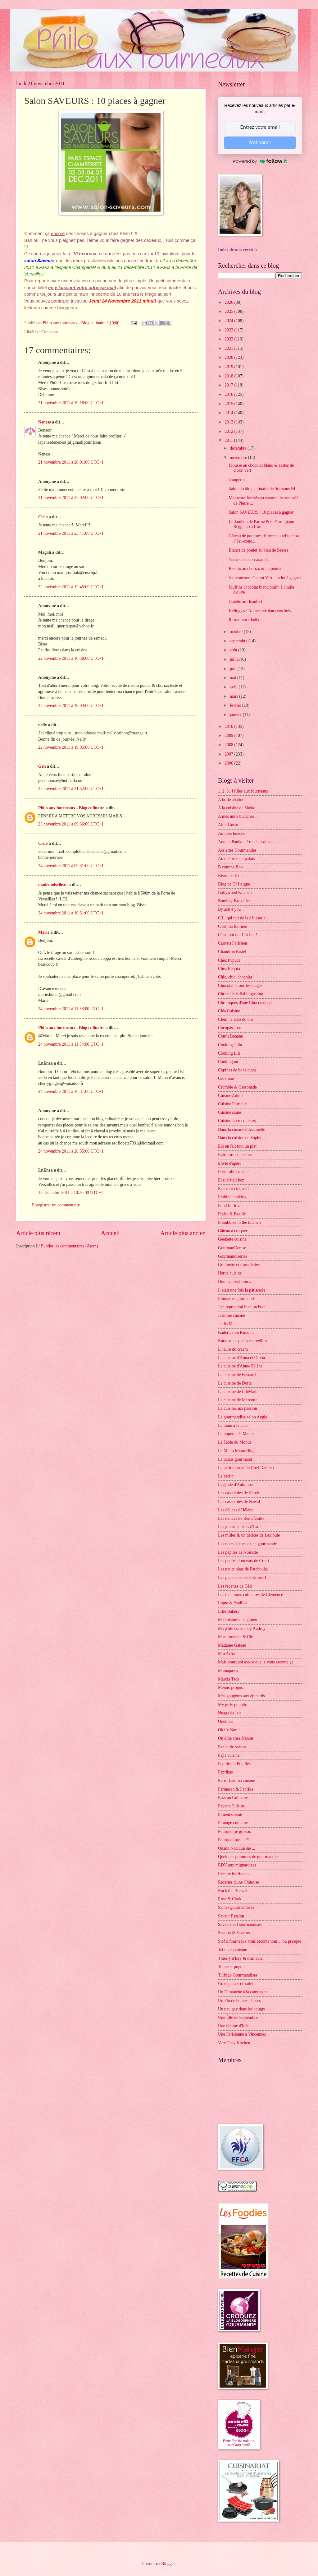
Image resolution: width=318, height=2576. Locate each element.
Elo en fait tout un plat (237, 1146)
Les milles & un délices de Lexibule (249, 1535)
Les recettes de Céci (235, 1586)
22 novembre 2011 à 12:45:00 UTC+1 (71, 587)
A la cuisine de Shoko (236, 808)
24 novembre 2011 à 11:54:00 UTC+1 (70, 1044)
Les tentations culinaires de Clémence (250, 1594)
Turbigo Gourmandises (237, 1975)
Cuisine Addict (230, 1095)
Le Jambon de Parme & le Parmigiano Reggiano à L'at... (261, 524)
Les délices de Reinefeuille (241, 1518)
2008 (229, 744)
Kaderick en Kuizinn (236, 1332)
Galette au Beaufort (245, 601)
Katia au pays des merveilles (242, 1341)
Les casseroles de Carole (239, 1493)
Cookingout (228, 1061)
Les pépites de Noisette (238, 1552)
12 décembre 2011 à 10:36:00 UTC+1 (70, 1192)
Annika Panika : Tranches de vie (246, 841)
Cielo (43, 517)
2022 (229, 339)
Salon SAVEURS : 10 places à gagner (261, 512)
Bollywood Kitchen (235, 892)
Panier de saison (232, 1747)
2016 (229, 394)
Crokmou (226, 1078)
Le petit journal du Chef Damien (246, 1467)
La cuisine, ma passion (237, 1408)
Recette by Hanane (234, 1873)
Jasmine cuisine (231, 1315)
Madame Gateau (232, 1645)
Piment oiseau (230, 1814)
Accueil (110, 1233)
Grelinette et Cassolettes (239, 1264)
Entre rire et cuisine (235, 1154)
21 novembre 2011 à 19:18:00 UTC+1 (71, 402)
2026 (229, 302)
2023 (229, 330)
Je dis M (225, 1323)
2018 (229, 376)
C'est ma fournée (232, 926)
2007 (229, 754)
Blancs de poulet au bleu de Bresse (258, 550)
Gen (42, 766)
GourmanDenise (232, 1248)
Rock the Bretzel (232, 1890)
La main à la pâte (233, 1425)
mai (233, 677)
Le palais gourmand (235, 1459)
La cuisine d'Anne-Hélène (240, 1366)
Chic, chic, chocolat (235, 977)
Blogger (168, 2563)
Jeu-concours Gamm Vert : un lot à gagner (265, 578)
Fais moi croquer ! (234, 1188)
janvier (236, 714)
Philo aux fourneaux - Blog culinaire (71, 808)
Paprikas (225, 1772)
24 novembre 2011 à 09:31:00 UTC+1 (71, 865)
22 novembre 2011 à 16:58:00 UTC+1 (71, 658)
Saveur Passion (231, 1916)
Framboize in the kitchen (239, 1222)
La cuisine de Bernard (237, 1374)
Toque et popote (232, 1966)
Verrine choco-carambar (249, 559)
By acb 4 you (229, 909)
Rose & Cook (229, 1899)
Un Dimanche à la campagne (242, 1992)
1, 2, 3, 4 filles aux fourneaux (243, 791)
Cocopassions (230, 1027)
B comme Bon (230, 867)
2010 (229, 726)
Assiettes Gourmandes (237, 850)
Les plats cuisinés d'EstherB (242, 1577)
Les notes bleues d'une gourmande (247, 1544)
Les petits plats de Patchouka (243, 1569)
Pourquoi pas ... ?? (234, 1840)
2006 (229, 763)
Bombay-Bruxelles (234, 901)
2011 (229, 440)
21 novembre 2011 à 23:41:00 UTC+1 (71, 533)
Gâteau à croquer (232, 1230)
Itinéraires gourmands (237, 1298)
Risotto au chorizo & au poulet (255, 568)
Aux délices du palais (236, 858)
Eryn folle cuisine (233, 1171)
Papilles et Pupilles (234, 1763)
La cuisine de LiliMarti (238, 1391)
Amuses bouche (231, 833)
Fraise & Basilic (232, 1214)
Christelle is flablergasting (240, 994)
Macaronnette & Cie (235, 1637)
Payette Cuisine (231, 1806)
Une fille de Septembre (238, 2017)
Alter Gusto (228, 824)
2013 (229, 422)
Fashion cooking (232, 1197)
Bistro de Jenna (231, 875)
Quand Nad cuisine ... (236, 1848)
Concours (49, 332)
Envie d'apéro (230, 1163)
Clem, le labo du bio (235, 1019)
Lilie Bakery (228, 1611)
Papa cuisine (228, 1755)
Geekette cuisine (232, 1239)
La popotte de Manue (236, 1433)
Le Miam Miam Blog (236, 1450)
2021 (229, 348)
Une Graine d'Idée (233, 2025)
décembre (239, 448)
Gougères (237, 479)
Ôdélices (225, 1721)
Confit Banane (230, 1036)
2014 (229, 412)
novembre (239, 457)
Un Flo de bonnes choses (239, 2000)
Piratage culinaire (233, 1822)
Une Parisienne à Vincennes (242, 2034)
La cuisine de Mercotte (237, 1400)
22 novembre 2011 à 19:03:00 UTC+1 (71, 705)
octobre (237, 631)
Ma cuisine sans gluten (237, 1619)
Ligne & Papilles (232, 1603)
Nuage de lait (229, 1713)
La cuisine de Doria (235, 1383)
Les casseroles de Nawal (239, 1501)
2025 (229, 311)
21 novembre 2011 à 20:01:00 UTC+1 (71, 462)
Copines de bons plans (237, 1070)
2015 (229, 403)
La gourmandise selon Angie (242, 1417)
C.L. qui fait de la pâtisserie (242, 918)
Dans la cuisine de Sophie (240, 1137)
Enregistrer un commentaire (56, 1205)
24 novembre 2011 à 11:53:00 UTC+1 (70, 1008)
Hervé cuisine (230, 1273)
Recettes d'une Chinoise (238, 1882)
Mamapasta (228, 1670)
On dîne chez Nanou (235, 1738)
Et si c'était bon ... (233, 1180)
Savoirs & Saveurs (234, 1933)
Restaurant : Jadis (244, 619)
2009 (229, 735)
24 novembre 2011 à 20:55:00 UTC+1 (71, 1151)
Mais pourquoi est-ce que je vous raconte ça (255, 1662)
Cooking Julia (230, 1045)
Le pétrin (226, 1476)
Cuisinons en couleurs (237, 1120)
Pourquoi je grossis (234, 1831)
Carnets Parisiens (233, 943)
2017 (229, 385)
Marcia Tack (228, 1679)
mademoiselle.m (53, 884)
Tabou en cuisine (232, 1949)
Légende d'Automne (235, 1484)
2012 (229, 431)
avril (234, 687)
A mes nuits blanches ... (238, 816)
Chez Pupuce (229, 960)
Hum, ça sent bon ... (235, 1281)
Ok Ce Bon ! (229, 1729)
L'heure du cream (233, 1349)
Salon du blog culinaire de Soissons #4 (262, 488)
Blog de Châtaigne (234, 884)
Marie (43, 932)
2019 (229, 366)
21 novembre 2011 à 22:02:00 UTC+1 (71, 497)
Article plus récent (38, 1233)
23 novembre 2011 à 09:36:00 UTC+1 (71, 824)
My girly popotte (232, 1704)
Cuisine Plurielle (232, 1104)
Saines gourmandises (236, 1907)
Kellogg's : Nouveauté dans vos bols (260, 610)
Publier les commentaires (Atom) (69, 1246)
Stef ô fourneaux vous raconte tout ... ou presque (259, 1941)
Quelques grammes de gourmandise (248, 1856)
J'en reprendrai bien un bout (242, 1307)
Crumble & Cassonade (237, 1087)
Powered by (260, 161)
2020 (229, 357)
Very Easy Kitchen (234, 2043)
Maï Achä (226, 1653)
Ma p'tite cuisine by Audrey (242, 1628)
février (236, 705)
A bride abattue (231, 799)
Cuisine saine (229, 1112)
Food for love (229, 1205)
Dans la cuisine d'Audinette (241, 1129)
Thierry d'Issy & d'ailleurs (240, 1958)
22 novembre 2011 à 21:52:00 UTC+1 (71, 788)
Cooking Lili (229, 1053)
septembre (239, 641)
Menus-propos (230, 1687)
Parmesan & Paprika (235, 1789)
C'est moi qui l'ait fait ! (237, 934)
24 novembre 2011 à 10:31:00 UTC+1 (71, 913)
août (234, 650)
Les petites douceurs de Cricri (243, 1560)
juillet (235, 659)
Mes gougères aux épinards (241, 1696)
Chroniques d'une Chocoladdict (245, 1002)
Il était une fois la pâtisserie (241, 1290)
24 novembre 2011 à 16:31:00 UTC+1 (71, 1091)
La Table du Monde (235, 1442)
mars (234, 696)
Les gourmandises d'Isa (238, 1526)
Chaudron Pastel (232, 951)
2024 (229, 320)
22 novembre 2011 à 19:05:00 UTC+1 (71, 747)
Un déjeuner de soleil (236, 1983)
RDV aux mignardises (237, 1865)
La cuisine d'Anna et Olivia (241, 1357)
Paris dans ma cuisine (236, 1780)
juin (234, 668)
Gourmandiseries (232, 1256)
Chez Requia (229, 968)
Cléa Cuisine (229, 1011)
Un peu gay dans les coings (241, 2009)
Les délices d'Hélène (235, 1510)
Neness (44, 422)
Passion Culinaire (233, 1797)
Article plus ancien (183, 1233)
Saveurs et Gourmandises (239, 1924)
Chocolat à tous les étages (240, 985)
